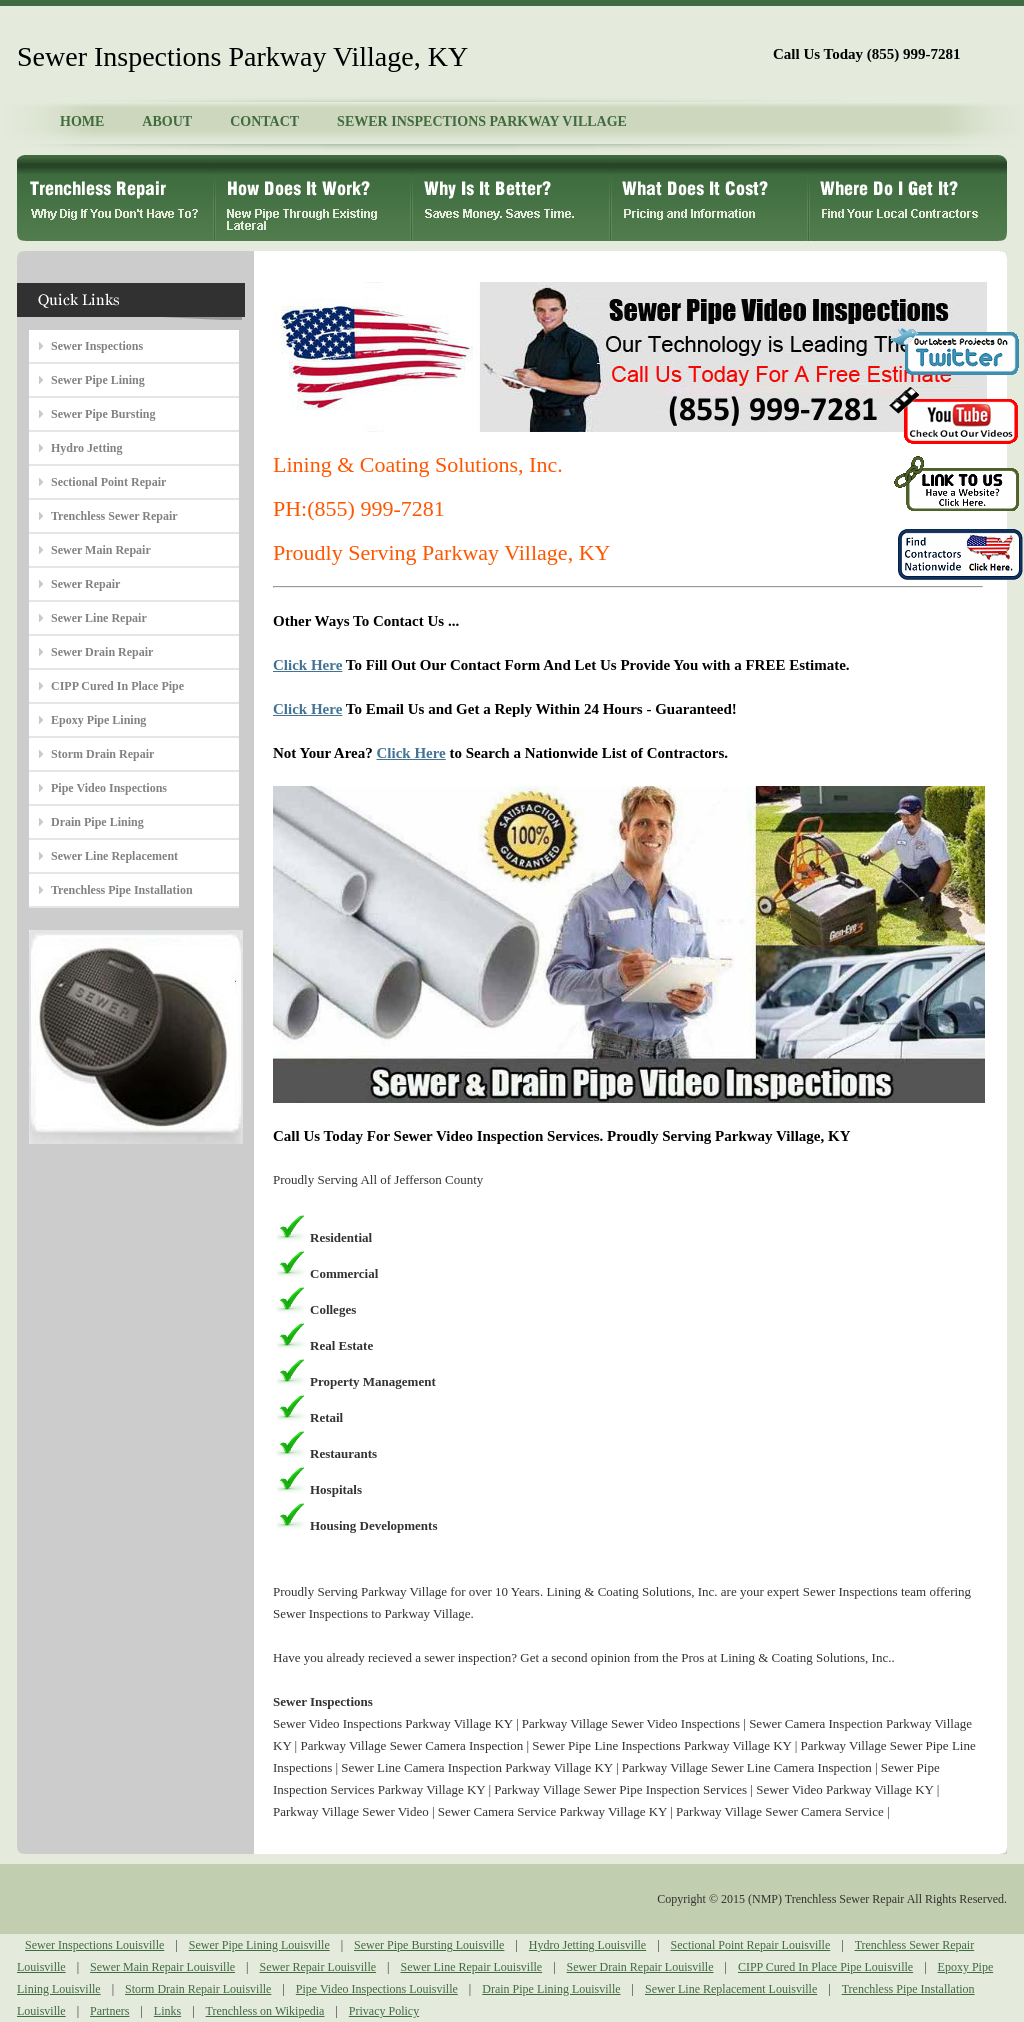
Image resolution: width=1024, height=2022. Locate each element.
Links (167, 2011)
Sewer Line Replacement (114, 856)
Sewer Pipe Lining (98, 380)
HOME (82, 121)
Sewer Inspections (97, 346)
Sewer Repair (85, 584)
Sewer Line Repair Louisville (472, 1967)
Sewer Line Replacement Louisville (731, 1989)
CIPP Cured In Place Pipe (117, 686)
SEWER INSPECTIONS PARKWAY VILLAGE (482, 121)
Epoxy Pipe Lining (98, 720)
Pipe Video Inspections (109, 788)
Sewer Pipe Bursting (103, 414)
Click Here (307, 665)
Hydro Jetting (86, 448)
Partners (109, 2011)
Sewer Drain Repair (102, 652)
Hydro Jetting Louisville (587, 1945)
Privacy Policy (384, 2011)
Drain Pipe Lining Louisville (551, 1989)
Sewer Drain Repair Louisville (640, 1967)
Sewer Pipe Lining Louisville (259, 1945)
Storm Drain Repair (102, 754)
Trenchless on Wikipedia (265, 2011)
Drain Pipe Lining (97, 822)
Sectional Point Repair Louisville (751, 1945)
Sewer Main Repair (101, 550)
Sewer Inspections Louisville (94, 1945)
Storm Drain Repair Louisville (198, 1989)
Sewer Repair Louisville (317, 1967)
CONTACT (264, 121)
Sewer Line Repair (99, 618)
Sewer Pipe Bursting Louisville (429, 1945)
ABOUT (167, 121)
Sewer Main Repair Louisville (162, 1967)
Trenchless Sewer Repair (114, 516)
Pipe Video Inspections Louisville (377, 1989)
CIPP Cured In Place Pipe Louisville (825, 1967)
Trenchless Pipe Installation (122, 890)
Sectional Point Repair (108, 482)
